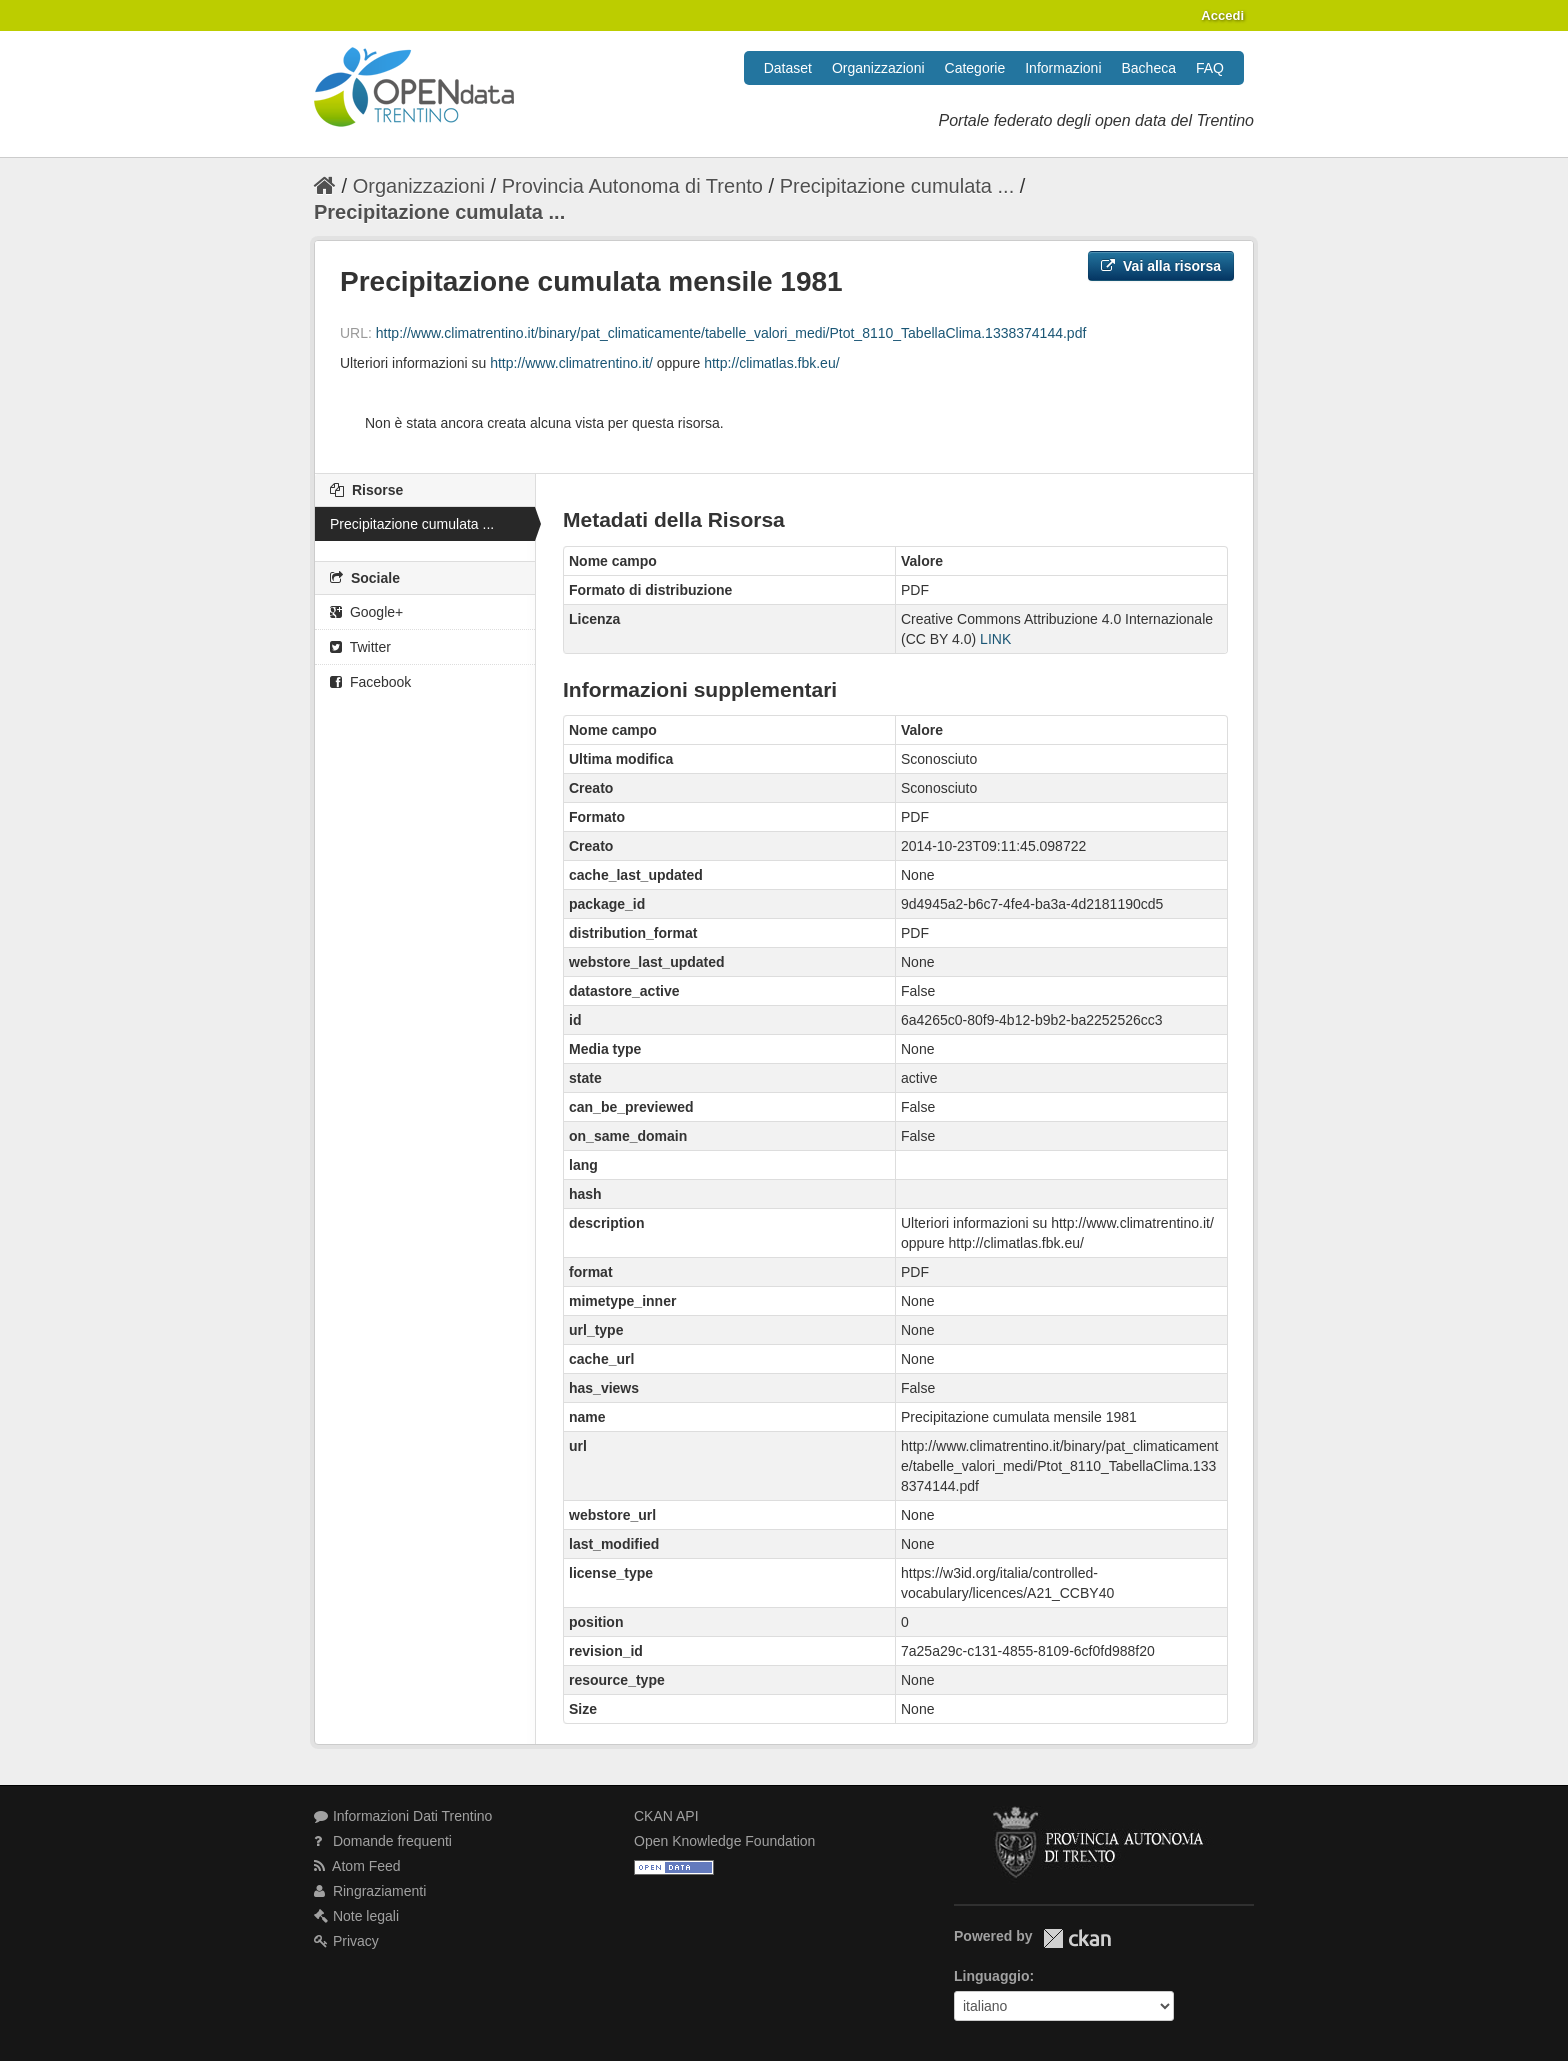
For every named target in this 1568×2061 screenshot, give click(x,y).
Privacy (346, 1941)
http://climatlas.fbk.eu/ (771, 363)
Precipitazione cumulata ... (897, 186)
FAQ (1210, 68)
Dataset (788, 68)
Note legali (356, 1916)
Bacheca (1149, 68)
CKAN (1077, 1938)
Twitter (360, 647)
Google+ (366, 612)
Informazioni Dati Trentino (403, 1816)
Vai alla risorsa (1161, 266)
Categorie (975, 68)
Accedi (1222, 15)
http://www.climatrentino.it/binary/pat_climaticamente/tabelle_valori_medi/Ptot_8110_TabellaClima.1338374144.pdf (731, 333)
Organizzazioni (878, 68)
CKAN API (666, 1816)
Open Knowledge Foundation (724, 1841)
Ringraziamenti (370, 1891)
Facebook (370, 682)
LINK (995, 639)
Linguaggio (991, 1976)
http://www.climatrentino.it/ (571, 363)
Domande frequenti (383, 1841)
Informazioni (1063, 68)
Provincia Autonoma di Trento (632, 186)
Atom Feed (357, 1866)
